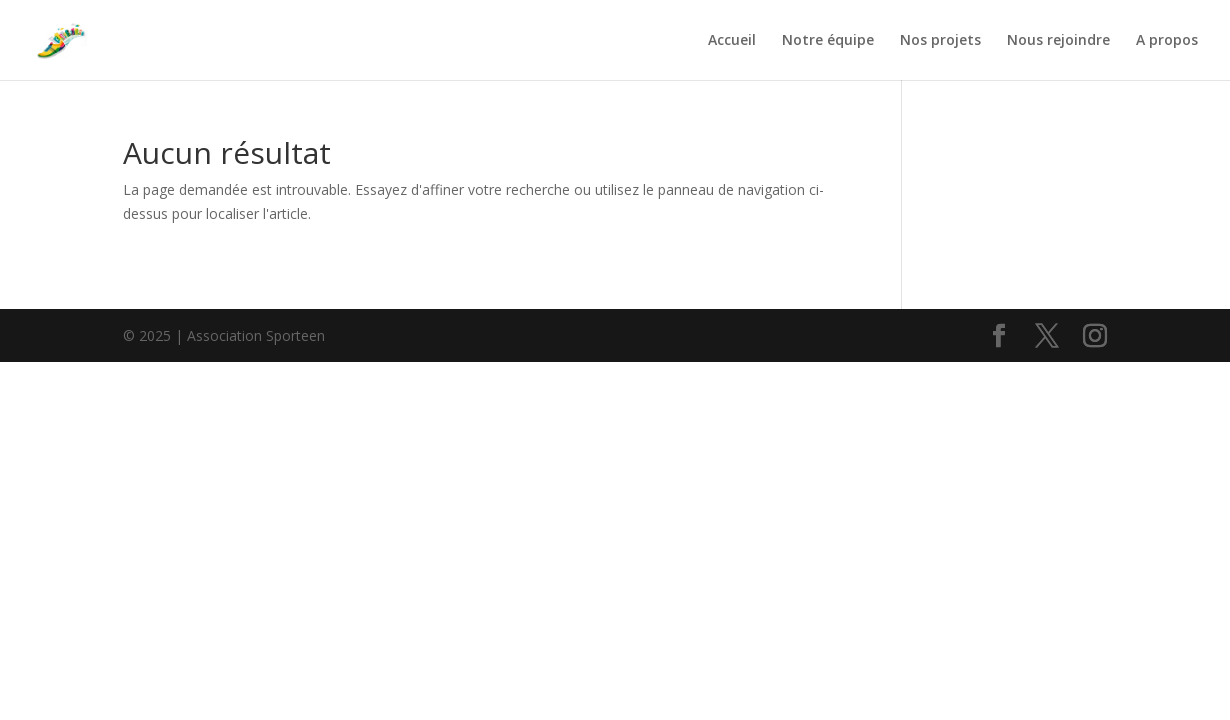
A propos (1167, 41)
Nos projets (940, 41)
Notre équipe (828, 41)
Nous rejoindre (1058, 41)
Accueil (732, 41)
